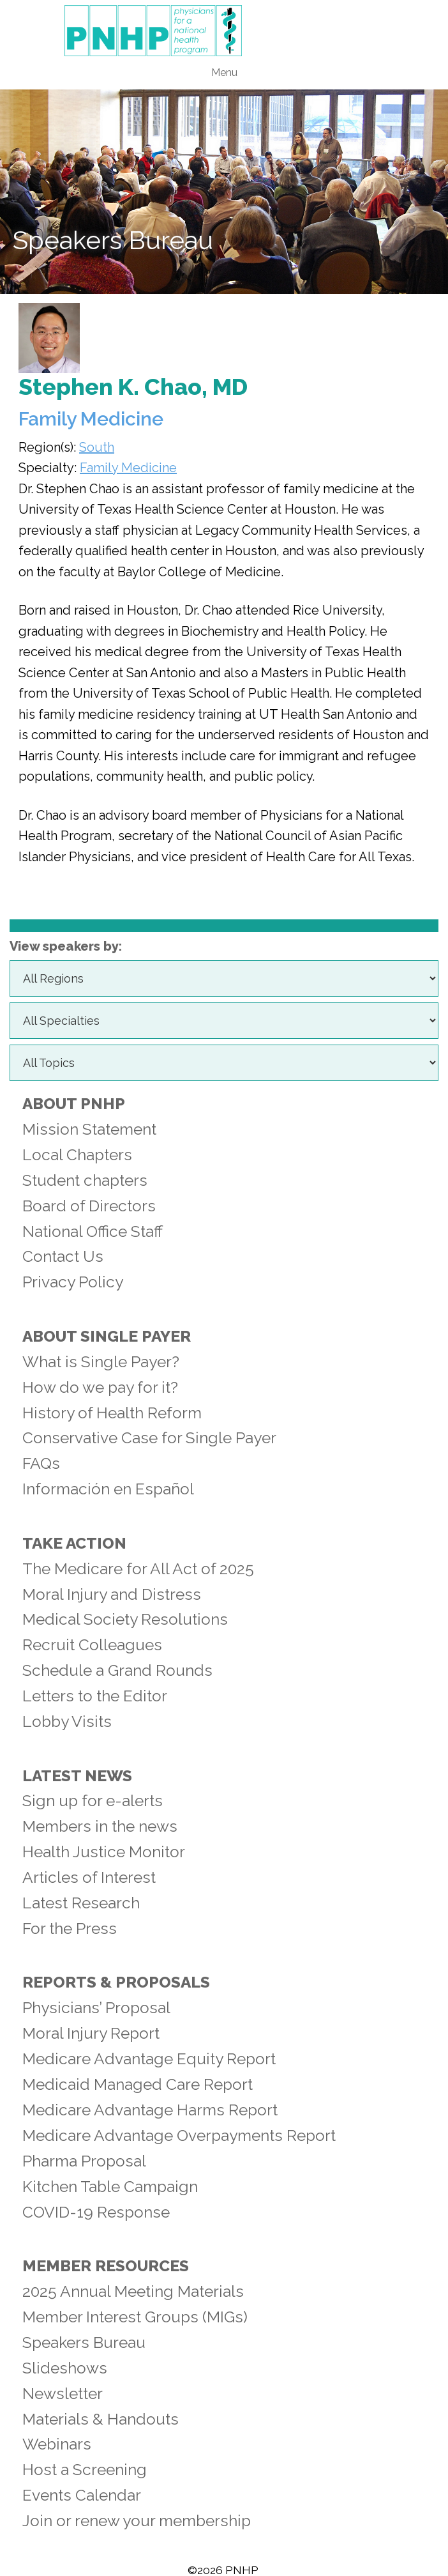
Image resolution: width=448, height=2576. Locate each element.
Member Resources (105, 2266)
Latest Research (81, 1903)
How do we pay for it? (100, 1387)
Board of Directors (89, 1206)
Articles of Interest (89, 1877)
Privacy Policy (72, 1282)
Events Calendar (81, 2495)
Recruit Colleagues (92, 1645)
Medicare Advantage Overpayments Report (179, 2135)
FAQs (41, 1463)
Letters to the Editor (94, 1696)
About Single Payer (106, 1336)
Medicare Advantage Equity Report (149, 2059)
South (96, 447)
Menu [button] (224, 72)
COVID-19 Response (96, 2212)
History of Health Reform (112, 1413)
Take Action (74, 1543)
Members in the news (99, 1826)
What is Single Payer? (100, 1362)
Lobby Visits (67, 1721)
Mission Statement (89, 1129)
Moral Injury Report (91, 2033)
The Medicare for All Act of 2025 (138, 1569)
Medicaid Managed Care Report (137, 2084)
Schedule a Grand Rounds (117, 1670)
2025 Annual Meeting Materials (133, 2291)
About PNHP (73, 1103)
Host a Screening (84, 2469)
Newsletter (62, 2393)
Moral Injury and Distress (111, 1594)
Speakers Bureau (84, 2342)
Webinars (56, 2444)
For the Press (69, 1928)
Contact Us (62, 1256)
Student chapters (84, 1180)
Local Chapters (77, 1155)
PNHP (224, 30)
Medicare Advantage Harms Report (150, 2110)
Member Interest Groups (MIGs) (135, 2317)
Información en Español (108, 1489)
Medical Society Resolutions (125, 1619)
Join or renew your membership (136, 2520)
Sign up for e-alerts (92, 1800)
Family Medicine (128, 467)
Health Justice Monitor (103, 1852)
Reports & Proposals (116, 1982)
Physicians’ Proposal (96, 2007)
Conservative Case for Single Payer (149, 1438)
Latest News (77, 1776)
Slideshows (64, 2368)
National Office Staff (92, 1231)
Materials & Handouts (100, 2419)
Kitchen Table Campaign (110, 2186)
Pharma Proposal (84, 2161)
